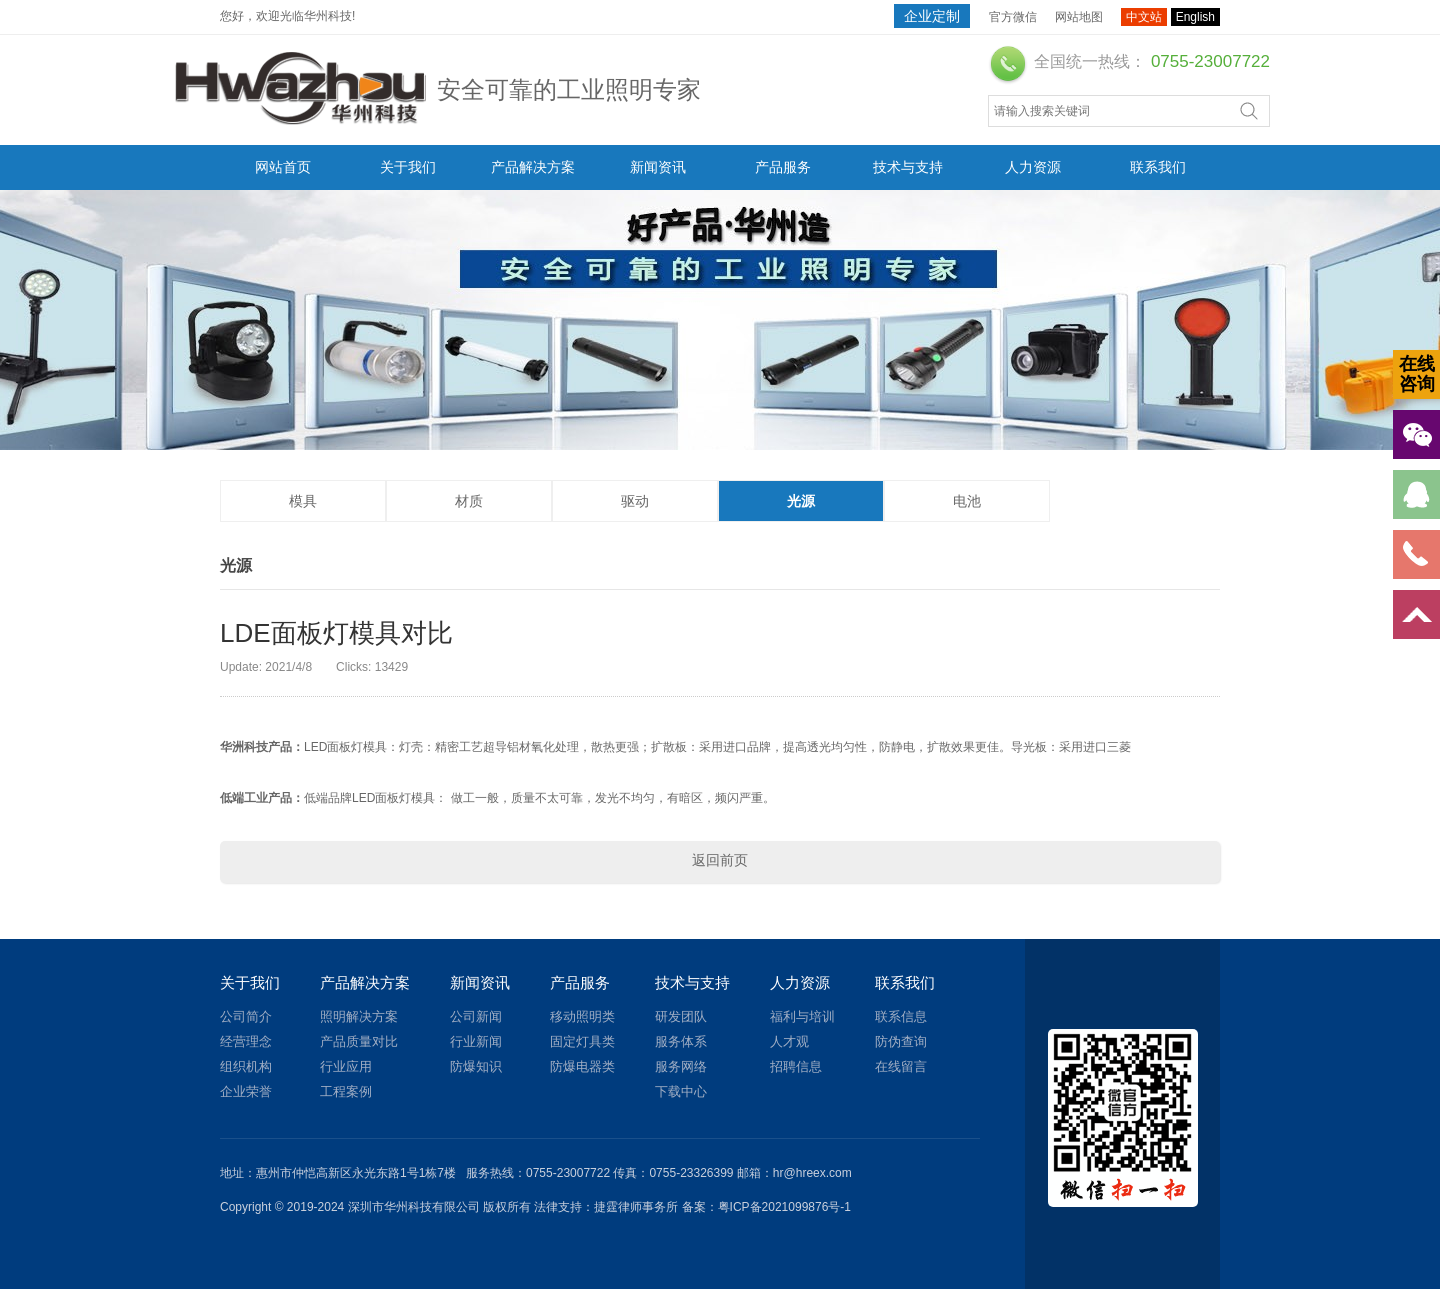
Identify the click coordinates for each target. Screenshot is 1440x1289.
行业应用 (346, 1066)
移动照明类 (582, 1016)
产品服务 (783, 167)
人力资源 (1033, 167)
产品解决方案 (533, 167)
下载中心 (681, 1091)
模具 (303, 501)
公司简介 (246, 1016)
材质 (469, 501)
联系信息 (901, 1016)
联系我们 (1158, 167)
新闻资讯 (658, 167)
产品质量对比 (359, 1041)
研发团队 (681, 1016)
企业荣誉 (246, 1091)
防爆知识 (476, 1066)
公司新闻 (476, 1016)
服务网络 (681, 1066)
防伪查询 (901, 1041)
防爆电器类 (582, 1066)
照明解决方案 (359, 1016)
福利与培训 (802, 1016)
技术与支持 (908, 167)
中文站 (1144, 17)
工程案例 (346, 1091)
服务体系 (681, 1041)
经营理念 (246, 1041)
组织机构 (246, 1066)
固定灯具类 (582, 1041)
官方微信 (1013, 17)
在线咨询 (1417, 374)
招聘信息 (796, 1066)
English (1195, 17)
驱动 (635, 501)
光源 (801, 501)
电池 (967, 501)
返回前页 (720, 860)
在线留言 (901, 1066)
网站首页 (283, 167)
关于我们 (408, 167)
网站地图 (1079, 17)
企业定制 (932, 16)
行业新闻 (476, 1041)
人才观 (789, 1041)
